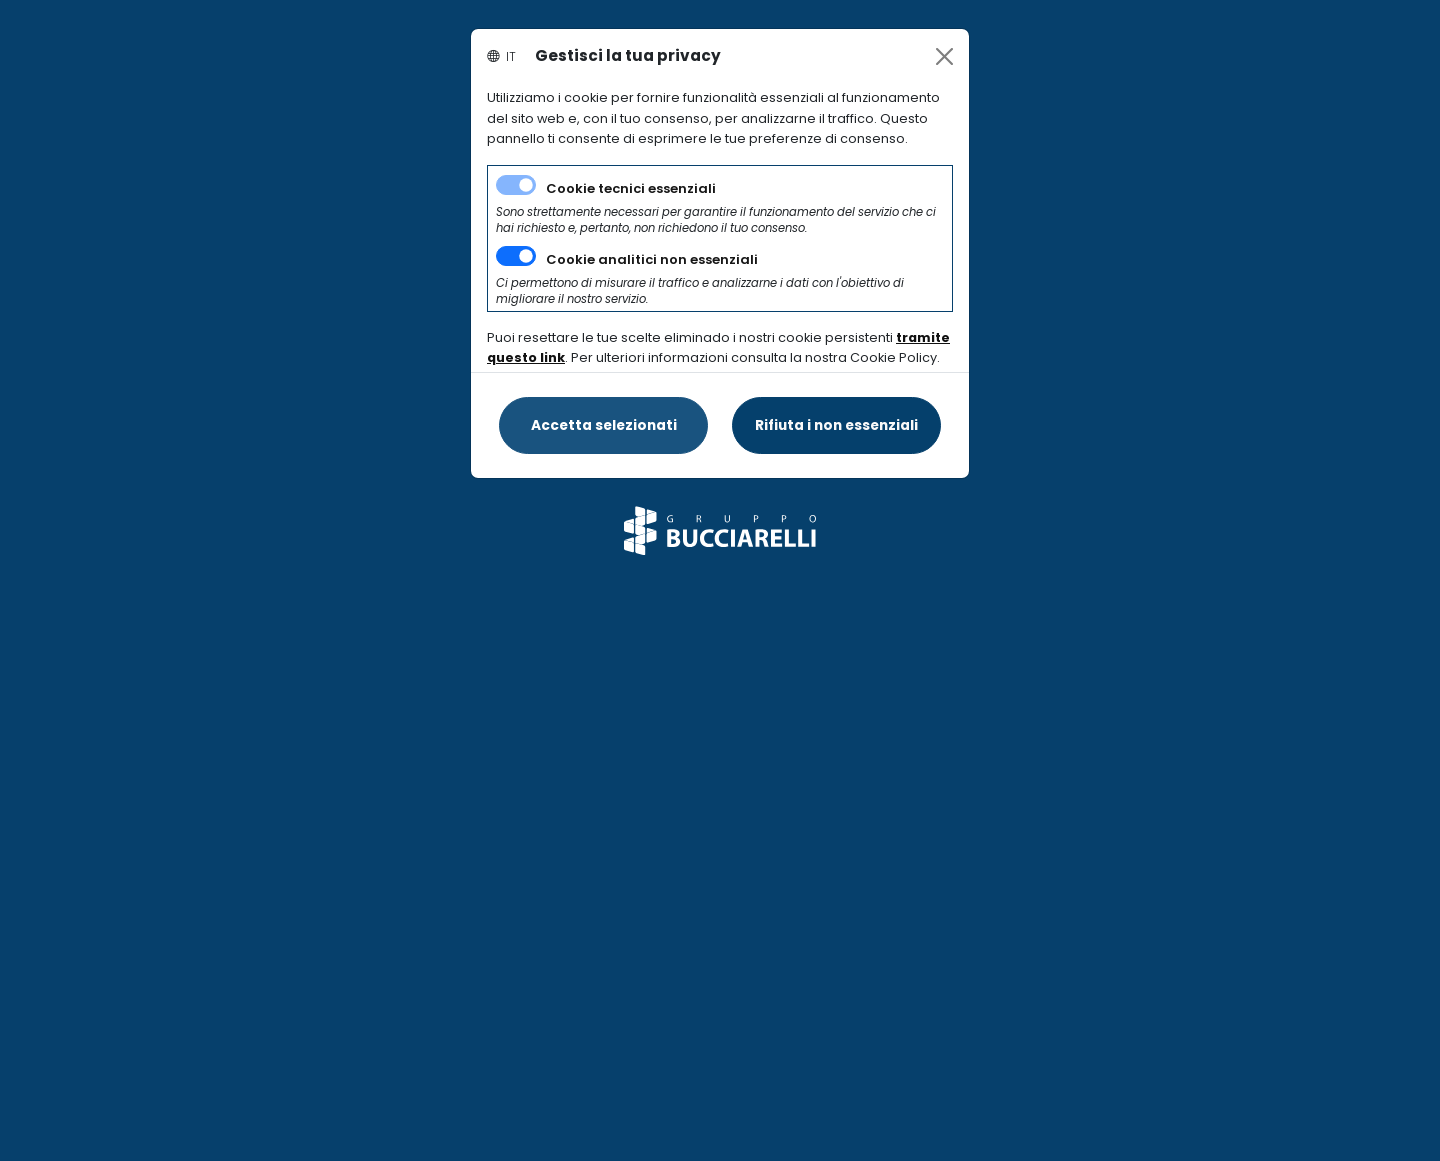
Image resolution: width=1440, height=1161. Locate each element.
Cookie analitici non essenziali (652, 259)
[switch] (516, 256)
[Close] (944, 56)
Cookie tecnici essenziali (631, 188)
